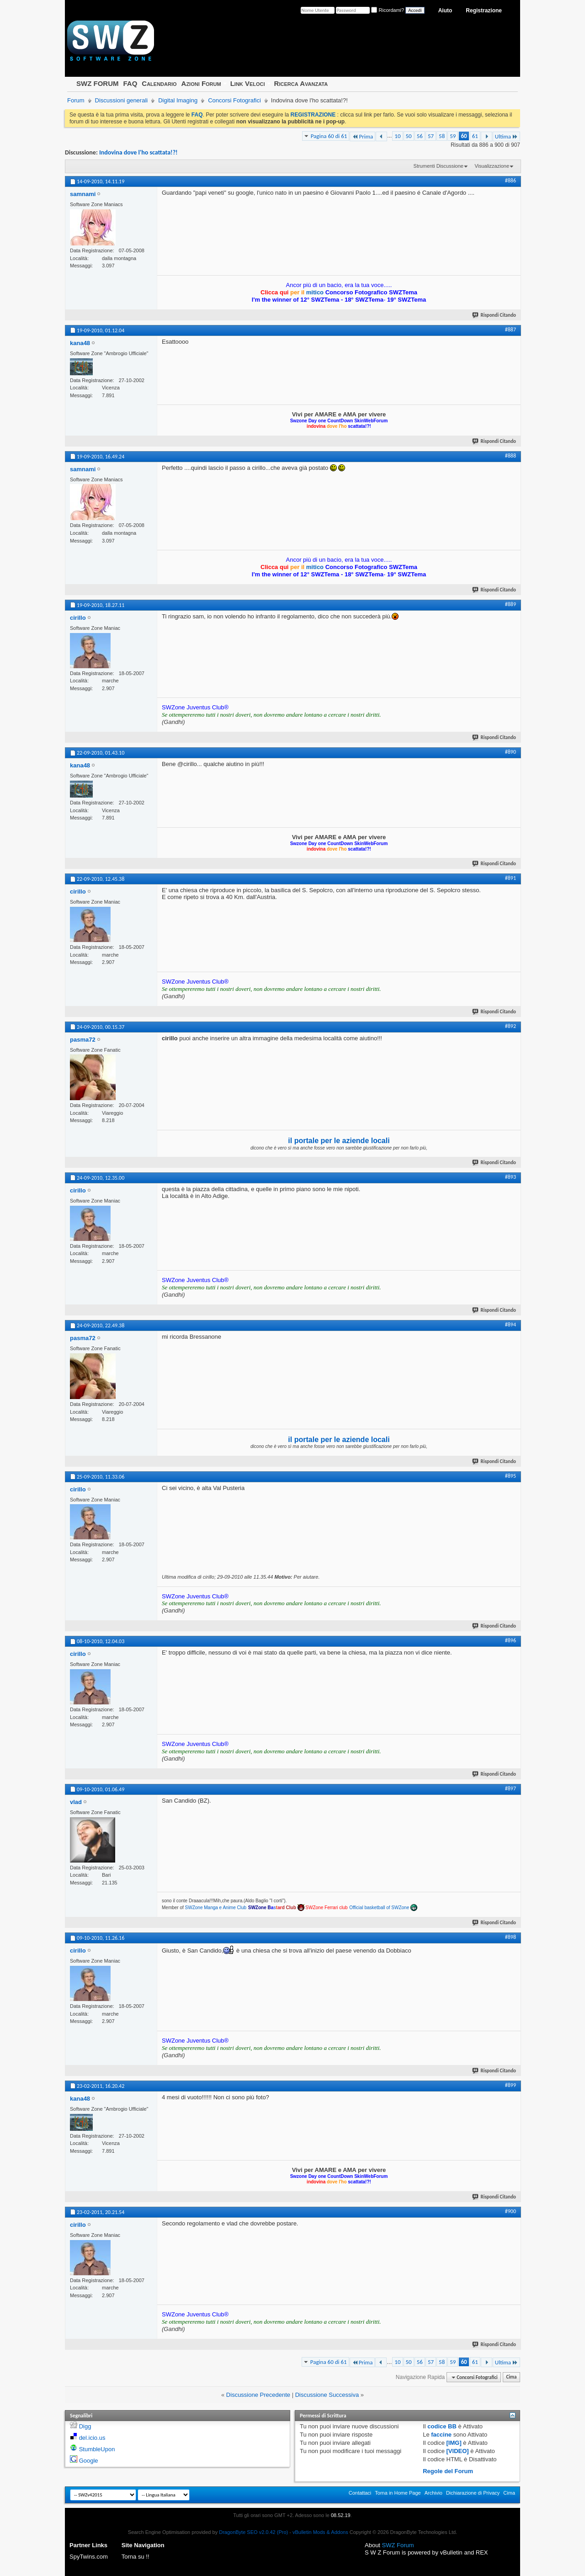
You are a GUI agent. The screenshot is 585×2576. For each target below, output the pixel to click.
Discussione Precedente (258, 2394)
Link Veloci (247, 83)
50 (409, 136)
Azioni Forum (201, 83)
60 (464, 136)
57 (431, 136)
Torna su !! (135, 2556)
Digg (85, 2426)
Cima (511, 2377)
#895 (510, 1476)
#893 (510, 1177)
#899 (510, 2085)
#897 (510, 1788)
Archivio (433, 2493)
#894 (510, 1324)
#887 (510, 329)
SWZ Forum (398, 2545)
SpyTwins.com (88, 2556)
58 (442, 136)
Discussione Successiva (327, 2394)
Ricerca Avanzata (301, 83)
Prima (362, 136)
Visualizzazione (491, 166)
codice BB (442, 2426)
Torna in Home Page (397, 2493)
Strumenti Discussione (438, 166)
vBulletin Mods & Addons (320, 2532)
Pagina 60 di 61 (329, 136)
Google (88, 2460)
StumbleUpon (97, 2449)
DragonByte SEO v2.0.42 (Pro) (253, 2532)
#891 (510, 878)
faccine (441, 2434)
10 (397, 136)
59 (453, 136)
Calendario (159, 83)
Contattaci (360, 2493)
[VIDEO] (458, 2451)
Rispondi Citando (494, 315)
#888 (510, 455)
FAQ (130, 83)
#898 (510, 1937)
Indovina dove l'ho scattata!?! (138, 152)
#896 (510, 1640)
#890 (510, 752)
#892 (510, 1026)
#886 (510, 180)
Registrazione (484, 10)
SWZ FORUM (97, 83)
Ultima (506, 136)
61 (475, 136)
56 (420, 136)
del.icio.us (92, 2437)
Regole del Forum (448, 2471)
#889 (510, 604)
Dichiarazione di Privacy (473, 2493)
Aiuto (445, 10)
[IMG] (454, 2442)
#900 (510, 2211)
